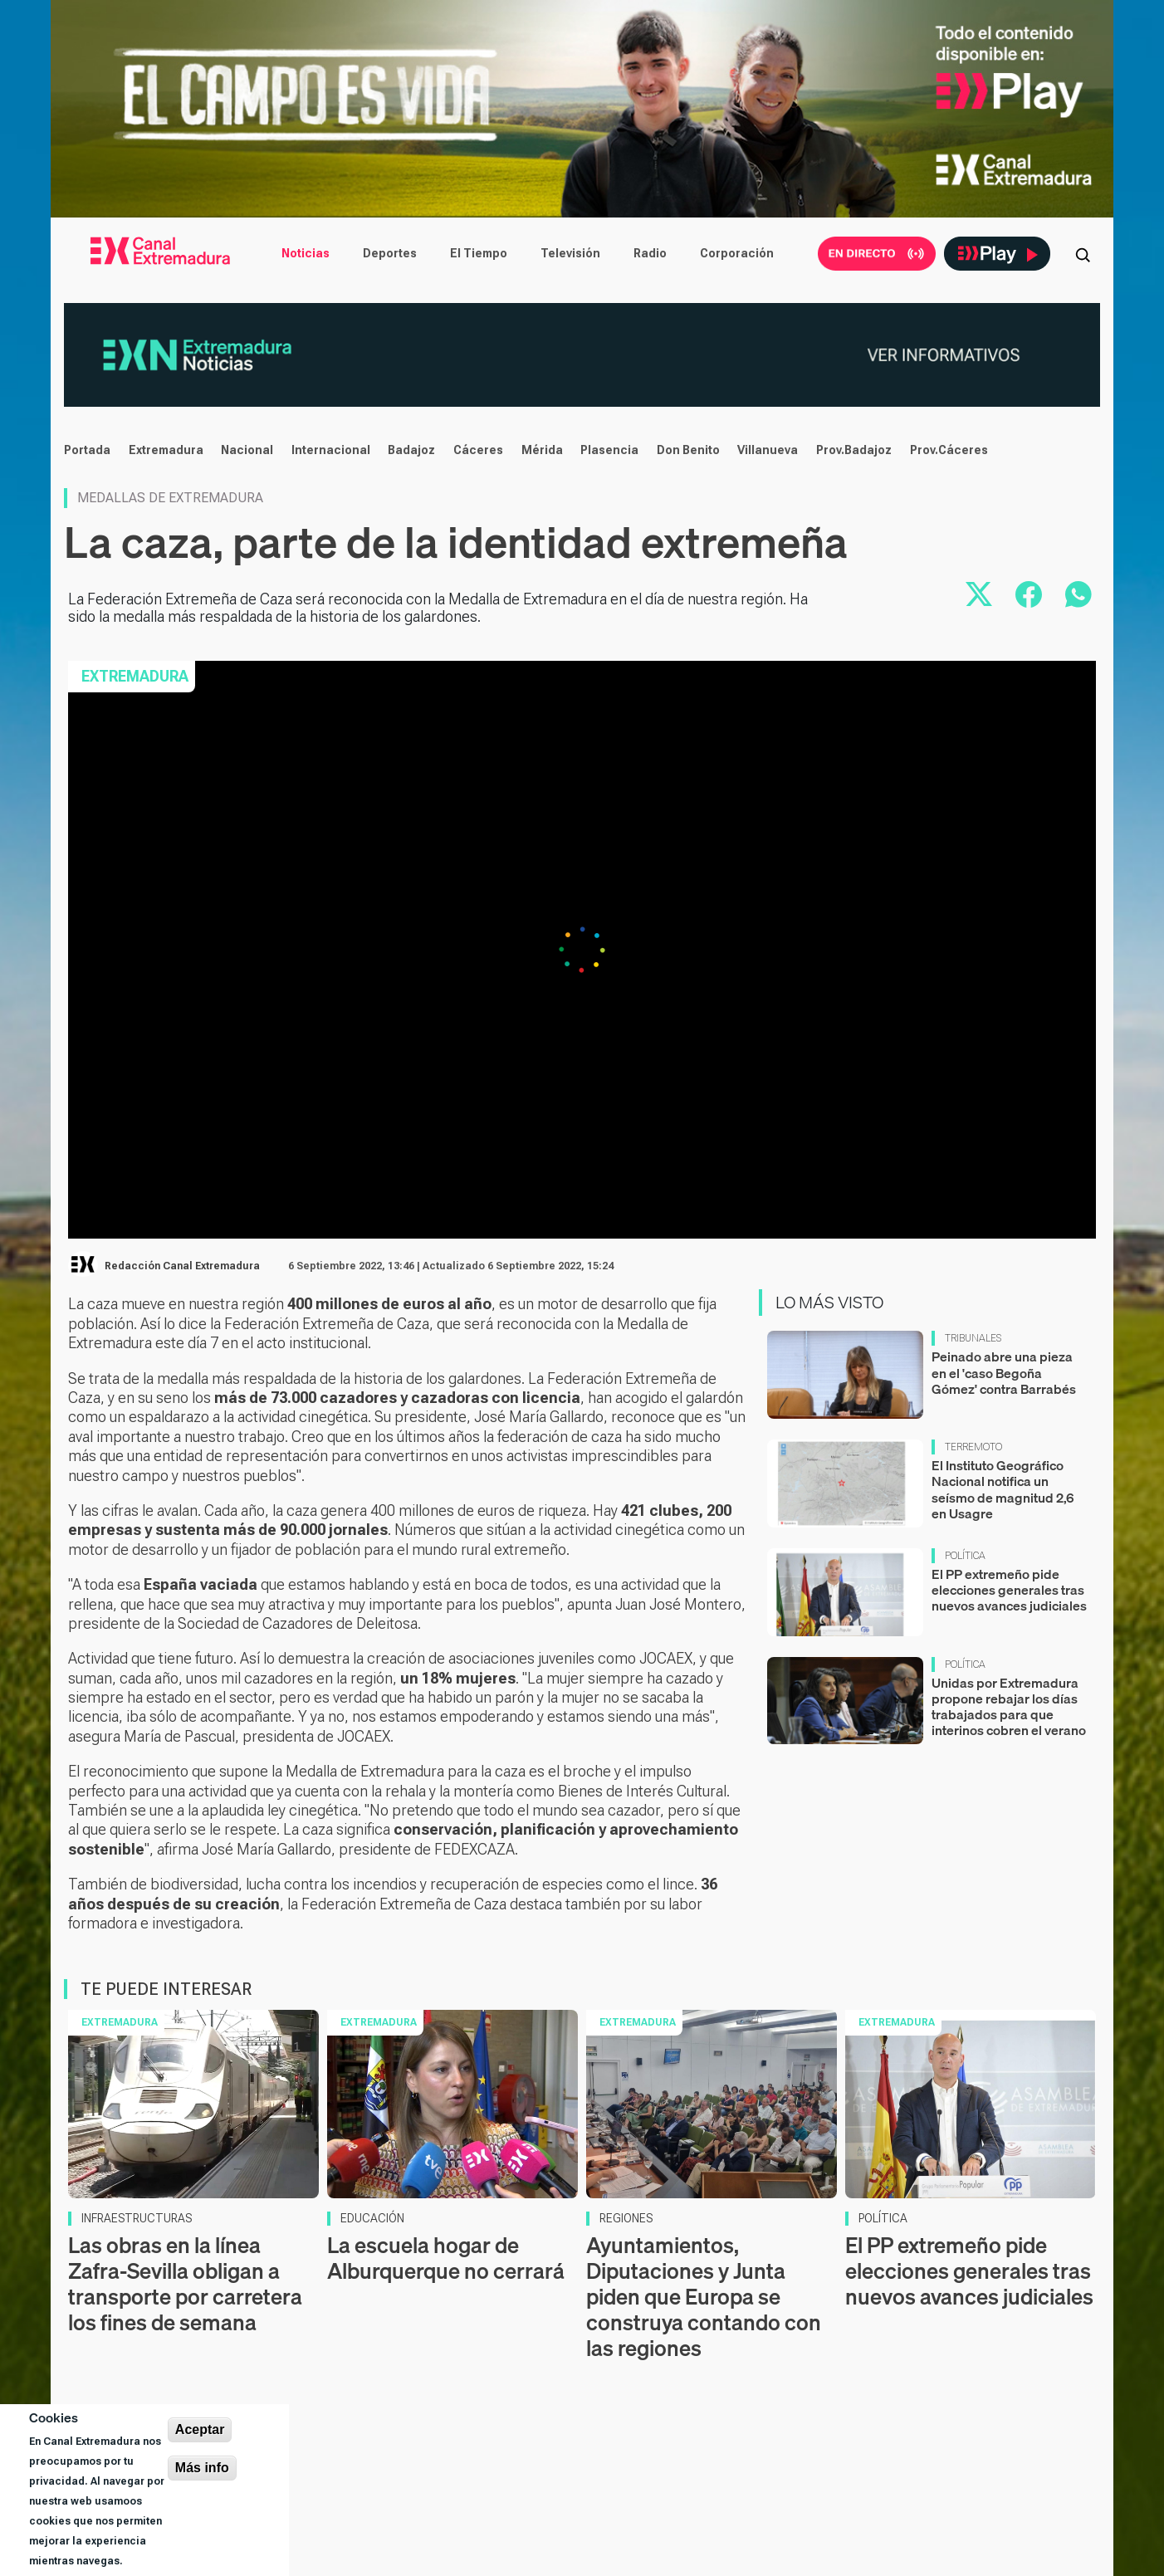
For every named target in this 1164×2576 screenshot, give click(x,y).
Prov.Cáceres (949, 450)
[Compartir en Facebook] (1028, 594)
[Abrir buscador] (1082, 253)
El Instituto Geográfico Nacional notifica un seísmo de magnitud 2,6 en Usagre (1003, 1489)
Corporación (737, 253)
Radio (650, 253)
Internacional (330, 450)
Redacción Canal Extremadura (182, 1266)
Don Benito (688, 450)
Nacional (247, 450)
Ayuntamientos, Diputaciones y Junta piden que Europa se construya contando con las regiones (703, 2297)
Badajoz (411, 450)
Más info (202, 2468)
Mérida (542, 450)
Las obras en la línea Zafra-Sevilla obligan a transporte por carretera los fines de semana (185, 2284)
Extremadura (166, 450)
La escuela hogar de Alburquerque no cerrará (446, 2258)
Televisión (570, 253)
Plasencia (609, 450)
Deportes (390, 253)
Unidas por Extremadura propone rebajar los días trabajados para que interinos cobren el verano (1009, 1707)
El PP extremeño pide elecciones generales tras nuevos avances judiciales (1009, 1589)
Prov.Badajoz (854, 450)
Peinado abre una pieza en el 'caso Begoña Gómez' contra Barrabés (1004, 1372)
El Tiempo (478, 253)
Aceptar (200, 2429)
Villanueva (767, 450)
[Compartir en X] (978, 594)
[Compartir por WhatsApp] (1078, 594)
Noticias (305, 253)
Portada (87, 450)
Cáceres (478, 450)
